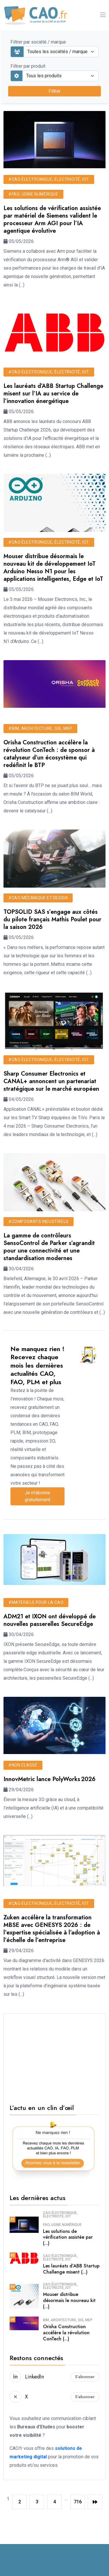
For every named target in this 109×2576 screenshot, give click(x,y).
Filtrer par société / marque (38, 42)
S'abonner (85, 2376)
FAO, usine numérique (62, 2224)
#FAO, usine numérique (33, 194)
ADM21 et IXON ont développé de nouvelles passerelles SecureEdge (49, 1620)
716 (78, 2502)
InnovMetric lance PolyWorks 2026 (49, 1779)
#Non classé (22, 1765)
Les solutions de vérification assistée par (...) (68, 2237)
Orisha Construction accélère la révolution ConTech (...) (66, 2332)
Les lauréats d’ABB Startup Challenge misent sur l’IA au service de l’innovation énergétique (53, 393)
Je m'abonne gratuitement (37, 1496)
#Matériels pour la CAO (35, 1602)
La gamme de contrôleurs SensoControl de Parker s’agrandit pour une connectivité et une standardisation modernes (49, 1246)
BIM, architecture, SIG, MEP (67, 2320)
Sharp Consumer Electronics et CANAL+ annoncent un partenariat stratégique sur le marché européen (51, 1081)
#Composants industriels (38, 1221)
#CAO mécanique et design (38, 897)
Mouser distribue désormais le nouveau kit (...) (69, 2300)
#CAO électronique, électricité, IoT (48, 179)
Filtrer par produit (27, 66)
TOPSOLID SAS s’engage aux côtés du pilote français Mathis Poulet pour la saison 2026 (52, 919)
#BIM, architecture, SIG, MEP (40, 728)
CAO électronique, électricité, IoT (60, 2214)
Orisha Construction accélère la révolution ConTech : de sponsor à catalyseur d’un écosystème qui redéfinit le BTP (49, 753)
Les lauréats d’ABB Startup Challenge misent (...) (71, 2268)
